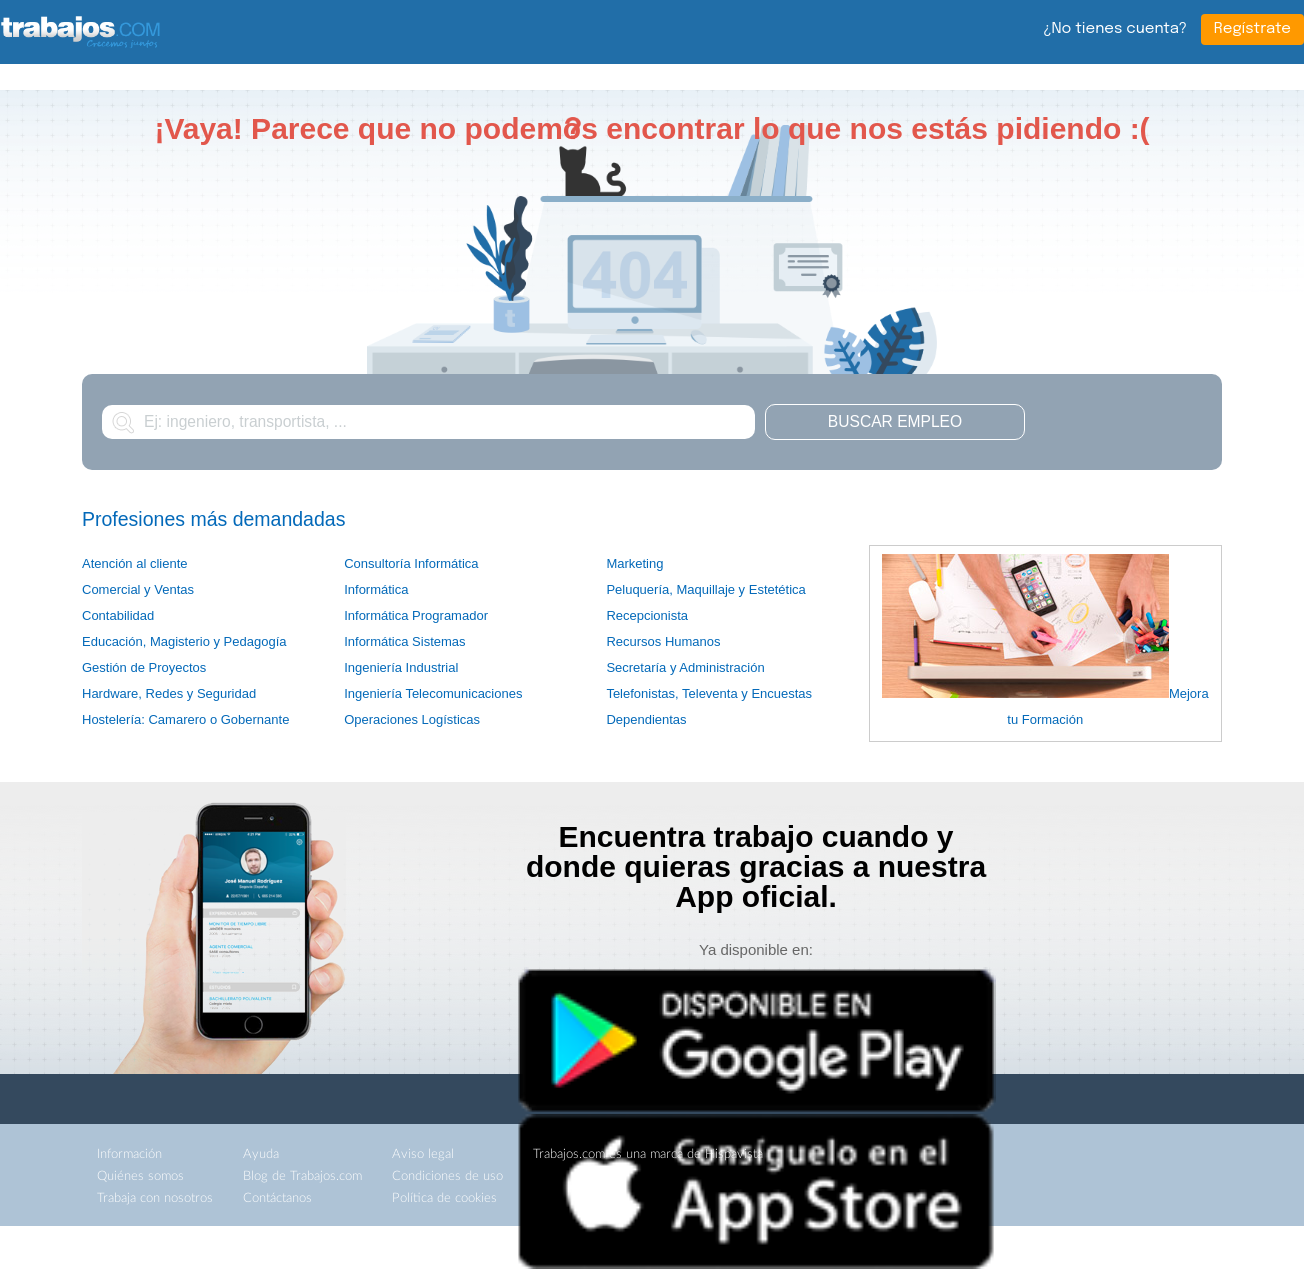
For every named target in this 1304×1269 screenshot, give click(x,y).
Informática (376, 589)
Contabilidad (118, 615)
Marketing (634, 563)
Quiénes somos (140, 1176)
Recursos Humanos (663, 641)
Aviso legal (423, 1154)
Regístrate (1252, 29)
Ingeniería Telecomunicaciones (433, 693)
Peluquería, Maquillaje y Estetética (705, 589)
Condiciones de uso (447, 1176)
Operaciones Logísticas (412, 719)
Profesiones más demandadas (213, 519)
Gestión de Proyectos (144, 667)
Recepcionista (647, 615)
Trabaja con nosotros (155, 1198)
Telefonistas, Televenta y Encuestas (709, 693)
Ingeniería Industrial (401, 667)
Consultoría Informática (411, 563)
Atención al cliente (135, 563)
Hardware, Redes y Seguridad (169, 693)
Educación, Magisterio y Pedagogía (184, 641)
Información (129, 1154)
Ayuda (261, 1154)
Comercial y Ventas (138, 589)
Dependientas (646, 719)
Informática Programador (416, 615)
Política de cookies (444, 1198)
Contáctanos (277, 1198)
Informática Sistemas (404, 641)
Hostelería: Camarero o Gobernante (185, 719)
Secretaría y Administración (685, 667)
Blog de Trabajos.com (302, 1176)
